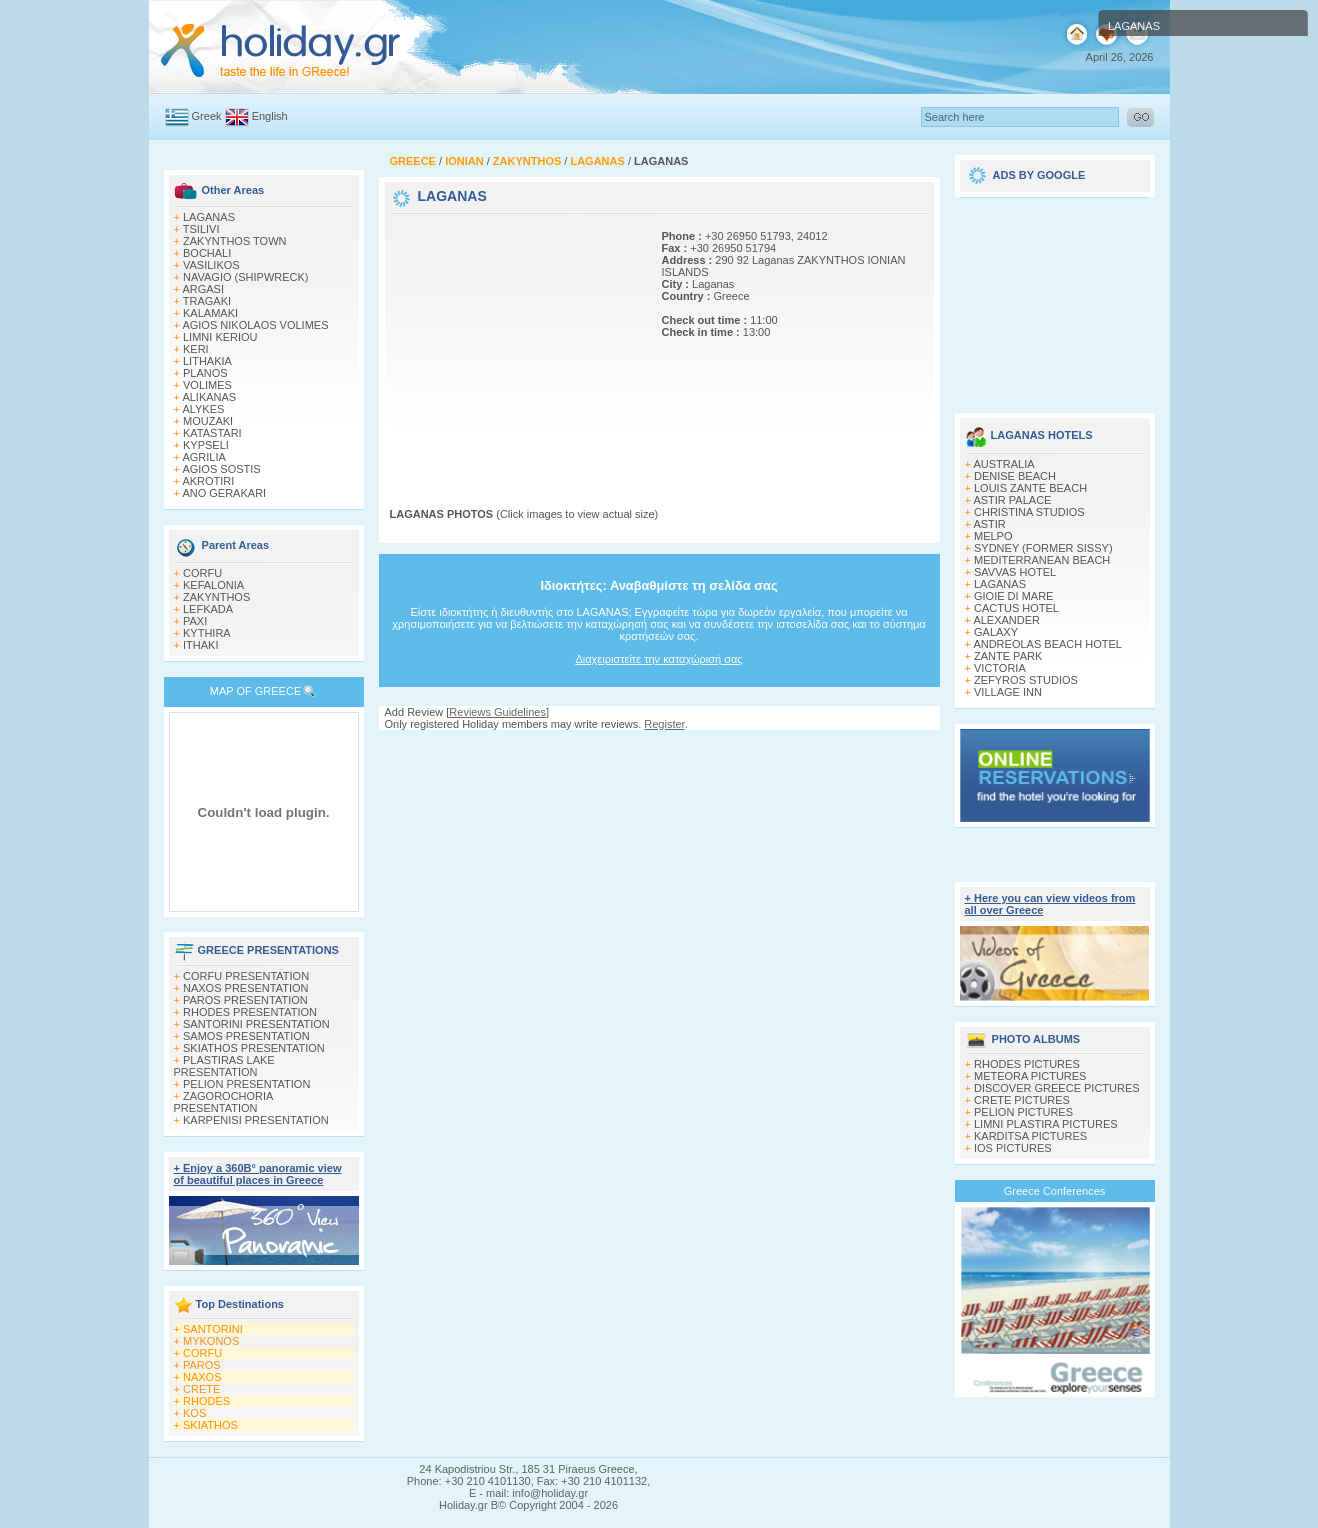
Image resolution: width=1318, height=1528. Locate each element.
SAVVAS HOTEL (1015, 572)
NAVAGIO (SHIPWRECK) (246, 277)
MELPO (993, 536)
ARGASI (203, 289)
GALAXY (996, 632)
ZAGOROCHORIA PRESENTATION (223, 1102)
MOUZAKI (208, 421)
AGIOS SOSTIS (221, 469)
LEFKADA (208, 609)
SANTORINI (213, 1329)
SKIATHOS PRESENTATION (254, 1048)
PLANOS (205, 373)
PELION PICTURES (1023, 1112)
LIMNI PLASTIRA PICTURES (1046, 1124)
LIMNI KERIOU (220, 337)
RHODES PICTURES (1027, 1064)
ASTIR (989, 524)
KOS (194, 1413)
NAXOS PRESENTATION (246, 988)
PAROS (202, 1365)
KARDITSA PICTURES (1030, 1136)
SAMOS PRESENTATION (246, 1036)
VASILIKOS (211, 265)
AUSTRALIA (1003, 464)
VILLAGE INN (1008, 692)
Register (664, 724)
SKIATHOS (210, 1425)
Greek (207, 116)
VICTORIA (1000, 668)
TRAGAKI (207, 301)
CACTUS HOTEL (1016, 608)
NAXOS (202, 1377)
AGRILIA (203, 457)
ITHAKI (200, 645)
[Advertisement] (515, 343)
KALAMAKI (210, 313)
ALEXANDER (1006, 620)
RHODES (206, 1401)
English (270, 116)
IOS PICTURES (1013, 1148)
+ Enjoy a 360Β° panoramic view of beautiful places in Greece (258, 1174)
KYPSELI (206, 445)
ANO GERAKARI (224, 493)
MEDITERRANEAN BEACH (1042, 560)
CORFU (202, 573)
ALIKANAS (209, 397)
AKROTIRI (208, 481)
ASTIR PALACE (1012, 500)
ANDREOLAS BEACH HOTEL (1047, 644)
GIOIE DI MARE (1013, 596)
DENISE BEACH (1015, 476)
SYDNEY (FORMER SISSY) (1043, 548)
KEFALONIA (213, 585)
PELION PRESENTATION (246, 1084)
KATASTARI (212, 433)
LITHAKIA (207, 361)
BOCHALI (207, 253)
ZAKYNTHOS (216, 597)
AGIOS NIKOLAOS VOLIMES (255, 325)
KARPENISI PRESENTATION (256, 1120)
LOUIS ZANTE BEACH (1030, 488)
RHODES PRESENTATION (250, 1012)
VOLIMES (207, 385)
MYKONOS (211, 1341)
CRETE (201, 1389)
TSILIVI (201, 229)
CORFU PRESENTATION (246, 976)
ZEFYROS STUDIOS (1026, 680)
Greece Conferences (1055, 1191)
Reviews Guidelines (497, 712)
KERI (196, 349)
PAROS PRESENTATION (245, 1000)
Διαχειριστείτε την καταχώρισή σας (658, 659)
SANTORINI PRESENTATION (256, 1024)
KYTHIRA (207, 633)
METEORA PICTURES (1030, 1076)
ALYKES (203, 409)
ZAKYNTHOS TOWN (235, 241)
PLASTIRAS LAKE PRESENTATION (224, 1066)
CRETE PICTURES (1022, 1100)
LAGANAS (209, 217)
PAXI (195, 621)
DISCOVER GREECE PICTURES (1057, 1088)
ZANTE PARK (1008, 656)
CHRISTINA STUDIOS (1029, 512)
